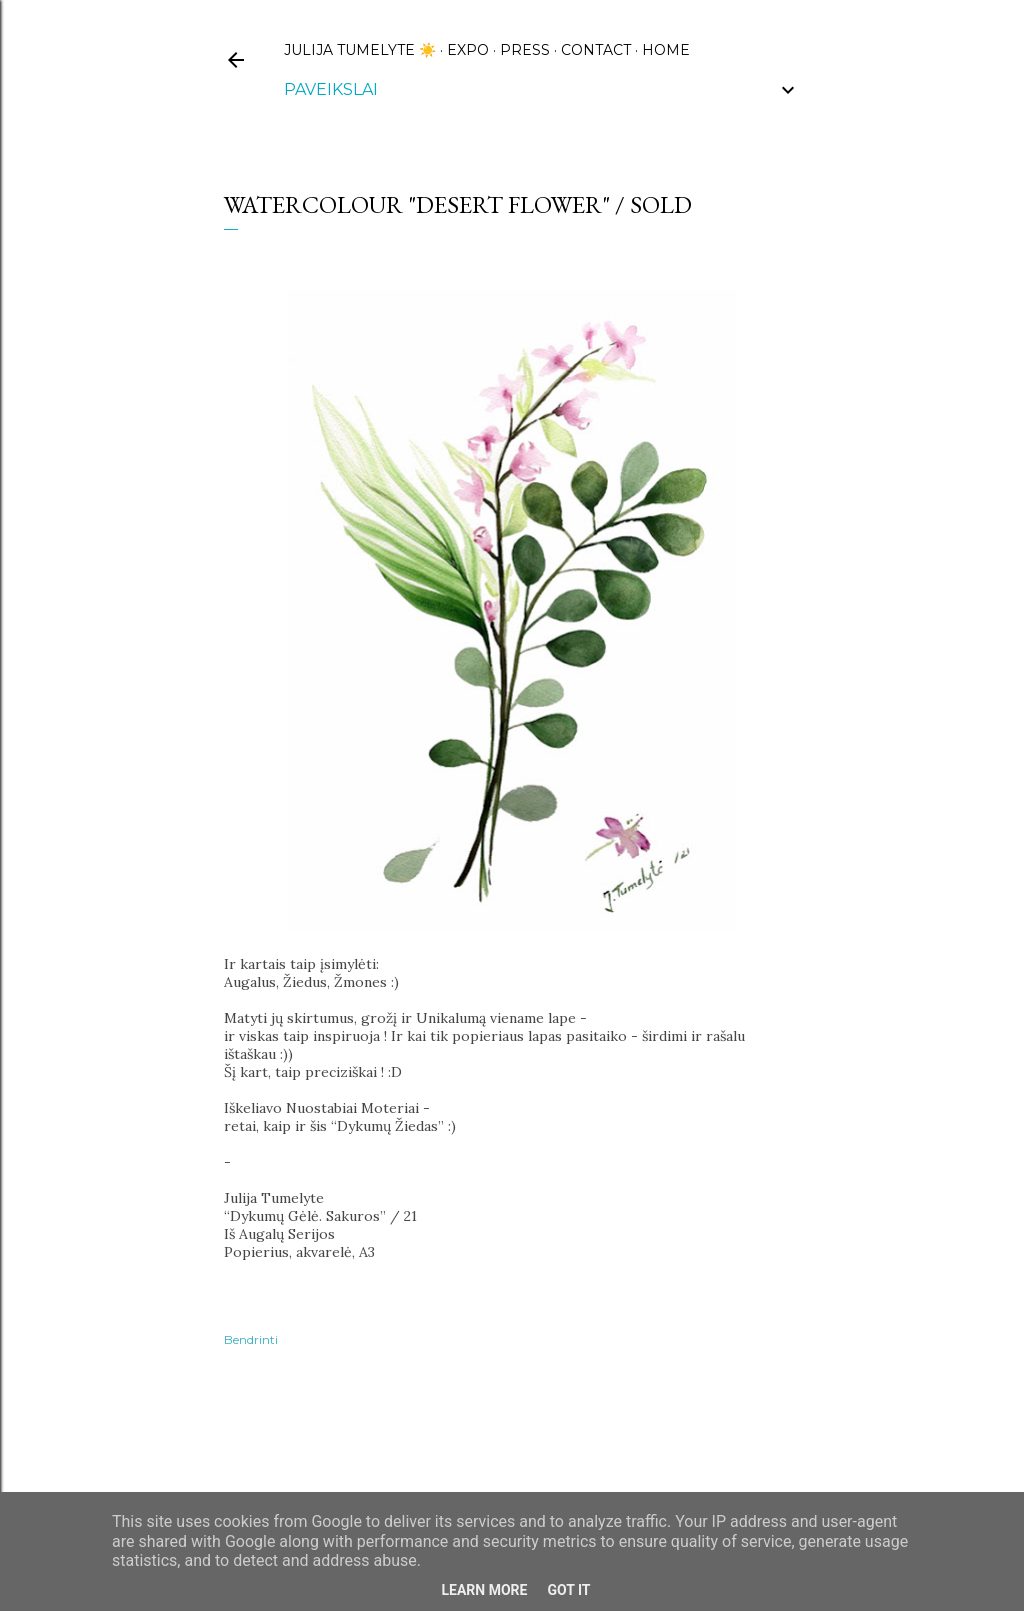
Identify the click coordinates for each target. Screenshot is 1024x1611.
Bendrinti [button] (251, 1339)
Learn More (484, 1590)
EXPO (468, 50)
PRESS (525, 50)
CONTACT (596, 50)
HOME (666, 50)
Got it (568, 1590)
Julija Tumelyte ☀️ (360, 50)
